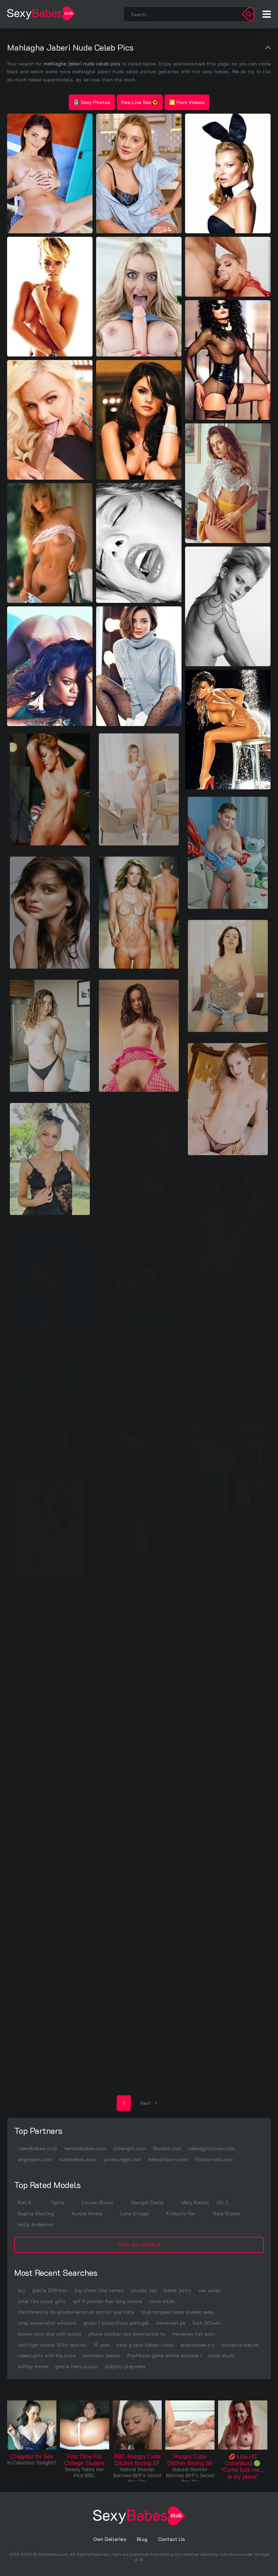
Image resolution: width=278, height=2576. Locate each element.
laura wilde (162, 2301)
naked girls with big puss (47, 2355)
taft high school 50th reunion (52, 2344)
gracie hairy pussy (76, 2366)
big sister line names (99, 2290)
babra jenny (177, 2290)
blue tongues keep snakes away (177, 2311)
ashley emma (33, 2366)
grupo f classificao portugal (116, 2322)
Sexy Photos (91, 102)
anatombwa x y (197, 2344)
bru (21, 2290)
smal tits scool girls (42, 2301)
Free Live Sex (139, 102)
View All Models (139, 2244)
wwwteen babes (101, 2355)
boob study (222, 2355)
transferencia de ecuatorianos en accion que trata (76, 2311)
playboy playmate (125, 2366)
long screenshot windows (47, 2322)
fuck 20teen (207, 2322)
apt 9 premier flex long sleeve (107, 2301)
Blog (142, 2539)
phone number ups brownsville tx (127, 2333)
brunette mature (240, 2344)
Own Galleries (109, 2539)
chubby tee (144, 2290)
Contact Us (171, 2539)
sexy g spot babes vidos (145, 2344)
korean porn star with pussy (50, 2333)
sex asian (210, 2290)
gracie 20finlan (50, 2290)
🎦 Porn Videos (187, 102)
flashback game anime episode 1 (164, 2355)
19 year (102, 2344)
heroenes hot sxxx (193, 2333)
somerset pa (170, 2322)
